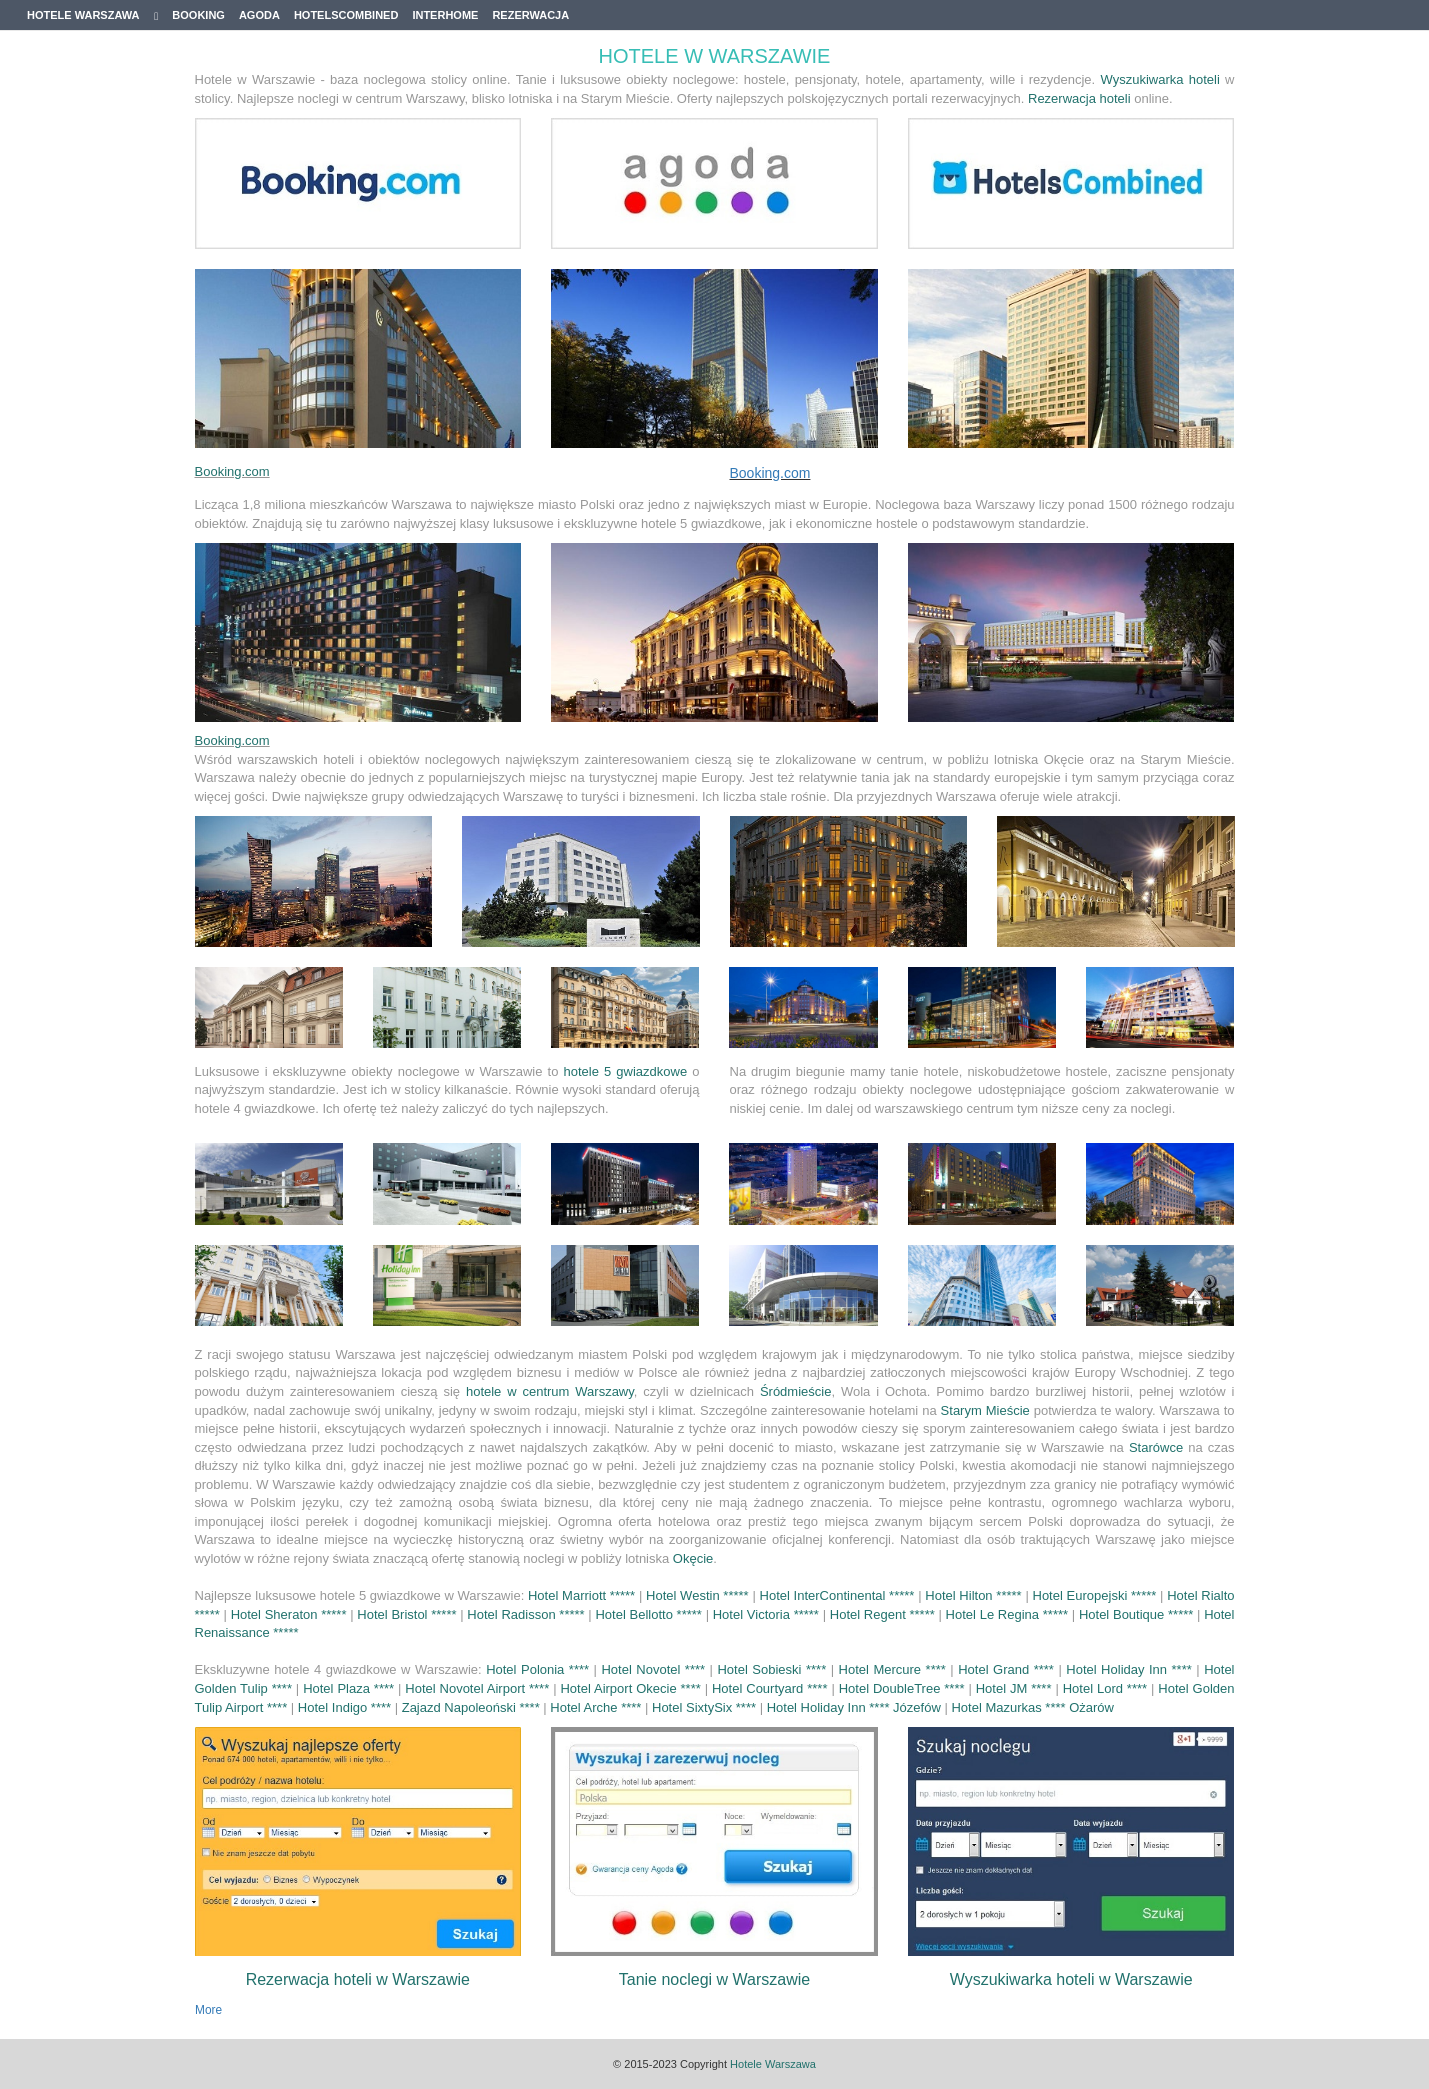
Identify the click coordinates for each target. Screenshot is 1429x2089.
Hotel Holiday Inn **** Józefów (856, 1707)
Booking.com (232, 471)
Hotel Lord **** (1105, 1688)
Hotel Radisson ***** (527, 1614)
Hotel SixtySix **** (704, 1707)
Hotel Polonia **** (537, 1669)
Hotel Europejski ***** (1097, 1595)
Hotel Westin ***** (699, 1595)
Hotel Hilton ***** (975, 1595)
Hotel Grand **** (1006, 1669)
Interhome (445, 15)
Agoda (259, 15)
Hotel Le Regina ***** (1009, 1614)
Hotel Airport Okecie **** (630, 1688)
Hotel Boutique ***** (1138, 1614)
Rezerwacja (530, 15)
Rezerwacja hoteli (1079, 98)
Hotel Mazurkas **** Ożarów (1032, 1707)
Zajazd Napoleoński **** (471, 1707)
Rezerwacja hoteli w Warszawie (358, 1979)
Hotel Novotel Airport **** (477, 1688)
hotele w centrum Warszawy (550, 1391)
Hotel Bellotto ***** (650, 1614)
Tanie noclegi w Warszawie (714, 1979)
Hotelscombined (346, 15)
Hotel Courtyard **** (769, 1688)
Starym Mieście (985, 1410)
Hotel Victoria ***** (768, 1614)
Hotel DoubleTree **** (902, 1688)
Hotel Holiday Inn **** (1129, 1669)
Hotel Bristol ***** (408, 1614)
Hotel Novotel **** (653, 1669)
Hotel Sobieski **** (771, 1669)
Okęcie (693, 1558)
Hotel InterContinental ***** (839, 1595)
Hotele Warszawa (92, 15)
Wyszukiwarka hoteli (1160, 79)
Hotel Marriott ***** (583, 1595)
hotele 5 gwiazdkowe (626, 1071)
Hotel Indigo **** (344, 1707)
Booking (198, 15)
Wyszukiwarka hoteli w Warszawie (1071, 1979)
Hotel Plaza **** (348, 1688)
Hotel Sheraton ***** (291, 1614)
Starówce (1156, 1447)
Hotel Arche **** (595, 1707)
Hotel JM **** (1014, 1688)
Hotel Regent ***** (884, 1614)
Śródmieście (796, 1391)
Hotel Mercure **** (892, 1669)
